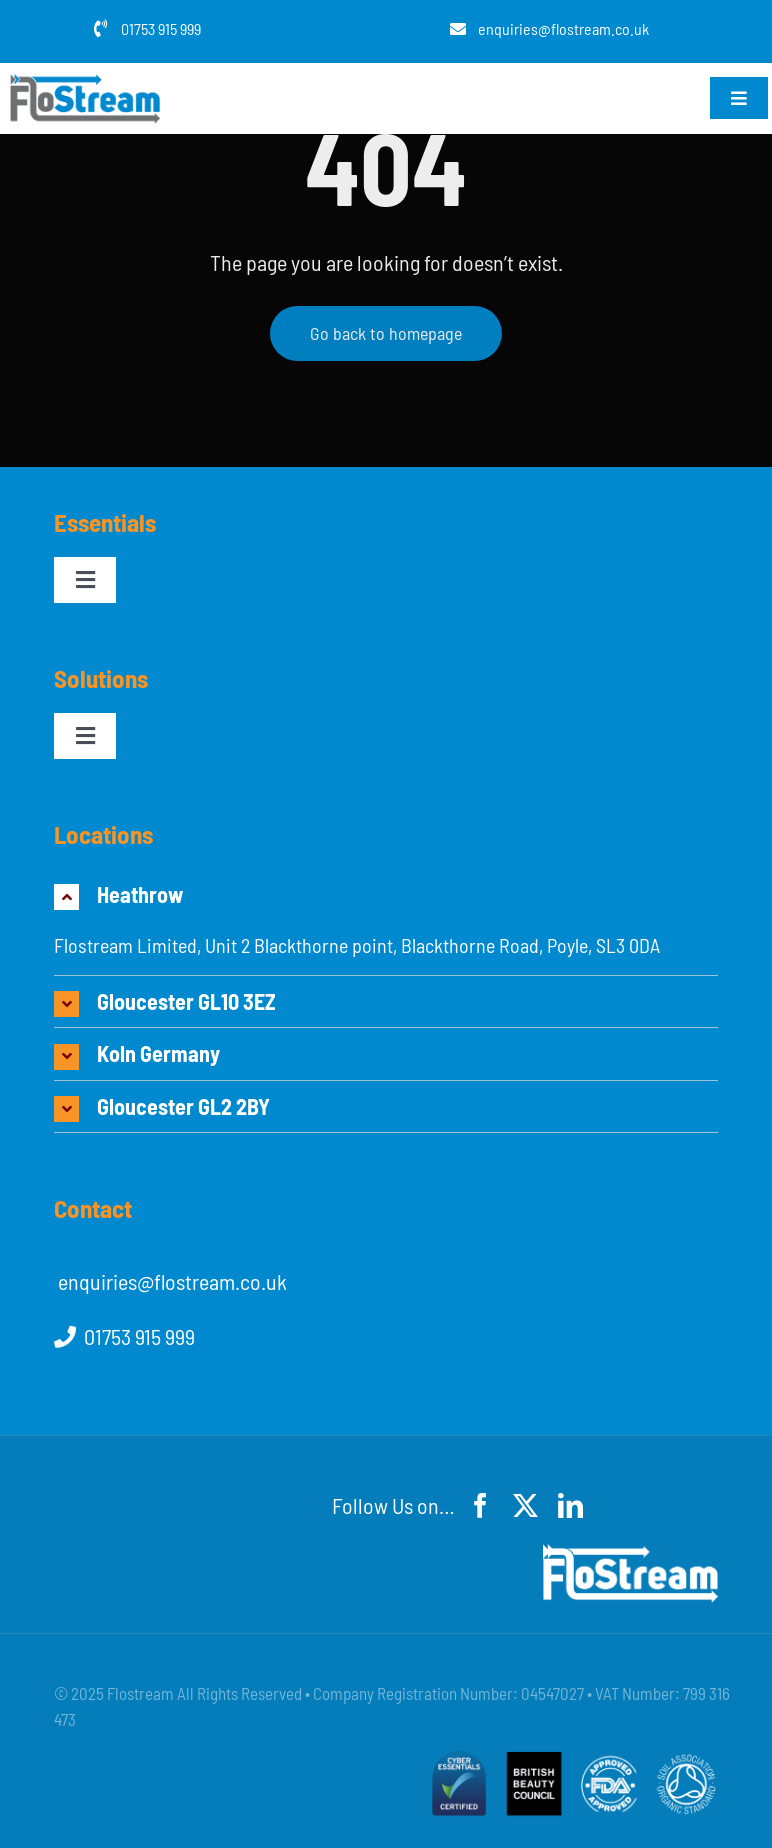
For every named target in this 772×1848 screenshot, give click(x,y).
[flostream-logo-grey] (85, 84)
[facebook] (480, 1505)
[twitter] (525, 1505)
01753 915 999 (161, 28)
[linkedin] (570, 1505)
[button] (386, 894)
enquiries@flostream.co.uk (563, 28)
